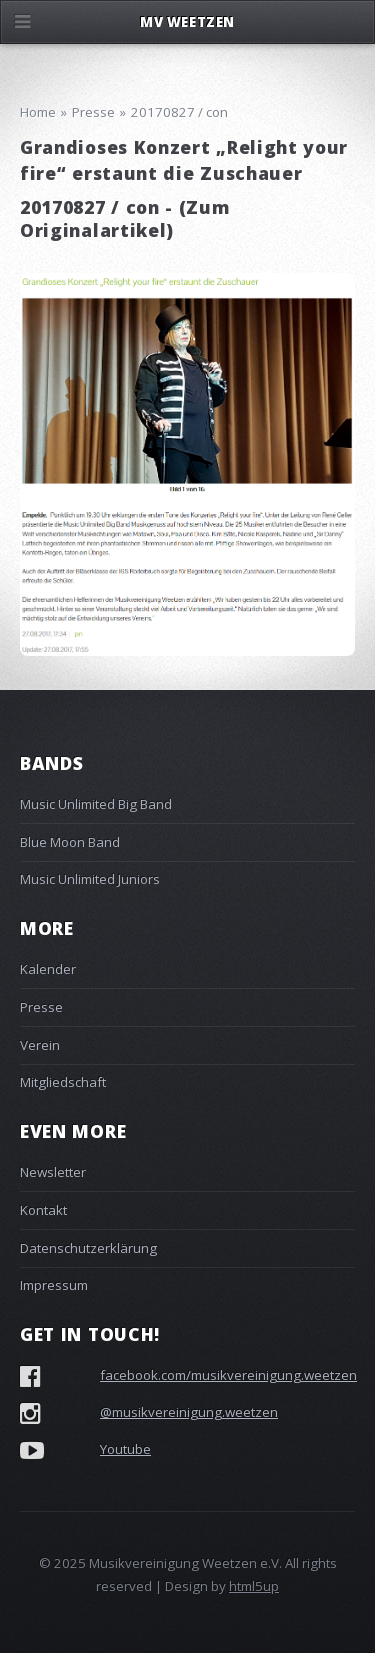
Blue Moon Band (70, 842)
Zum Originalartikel (125, 218)
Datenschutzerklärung (88, 1248)
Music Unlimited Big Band (96, 804)
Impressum (54, 1285)
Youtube (125, 1449)
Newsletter (53, 1172)
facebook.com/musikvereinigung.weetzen (228, 1375)
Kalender (48, 969)
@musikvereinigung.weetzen (189, 1412)
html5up (254, 1586)
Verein (40, 1045)
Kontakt (43, 1210)
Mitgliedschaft (63, 1082)
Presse (41, 1007)
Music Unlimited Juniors (90, 879)
